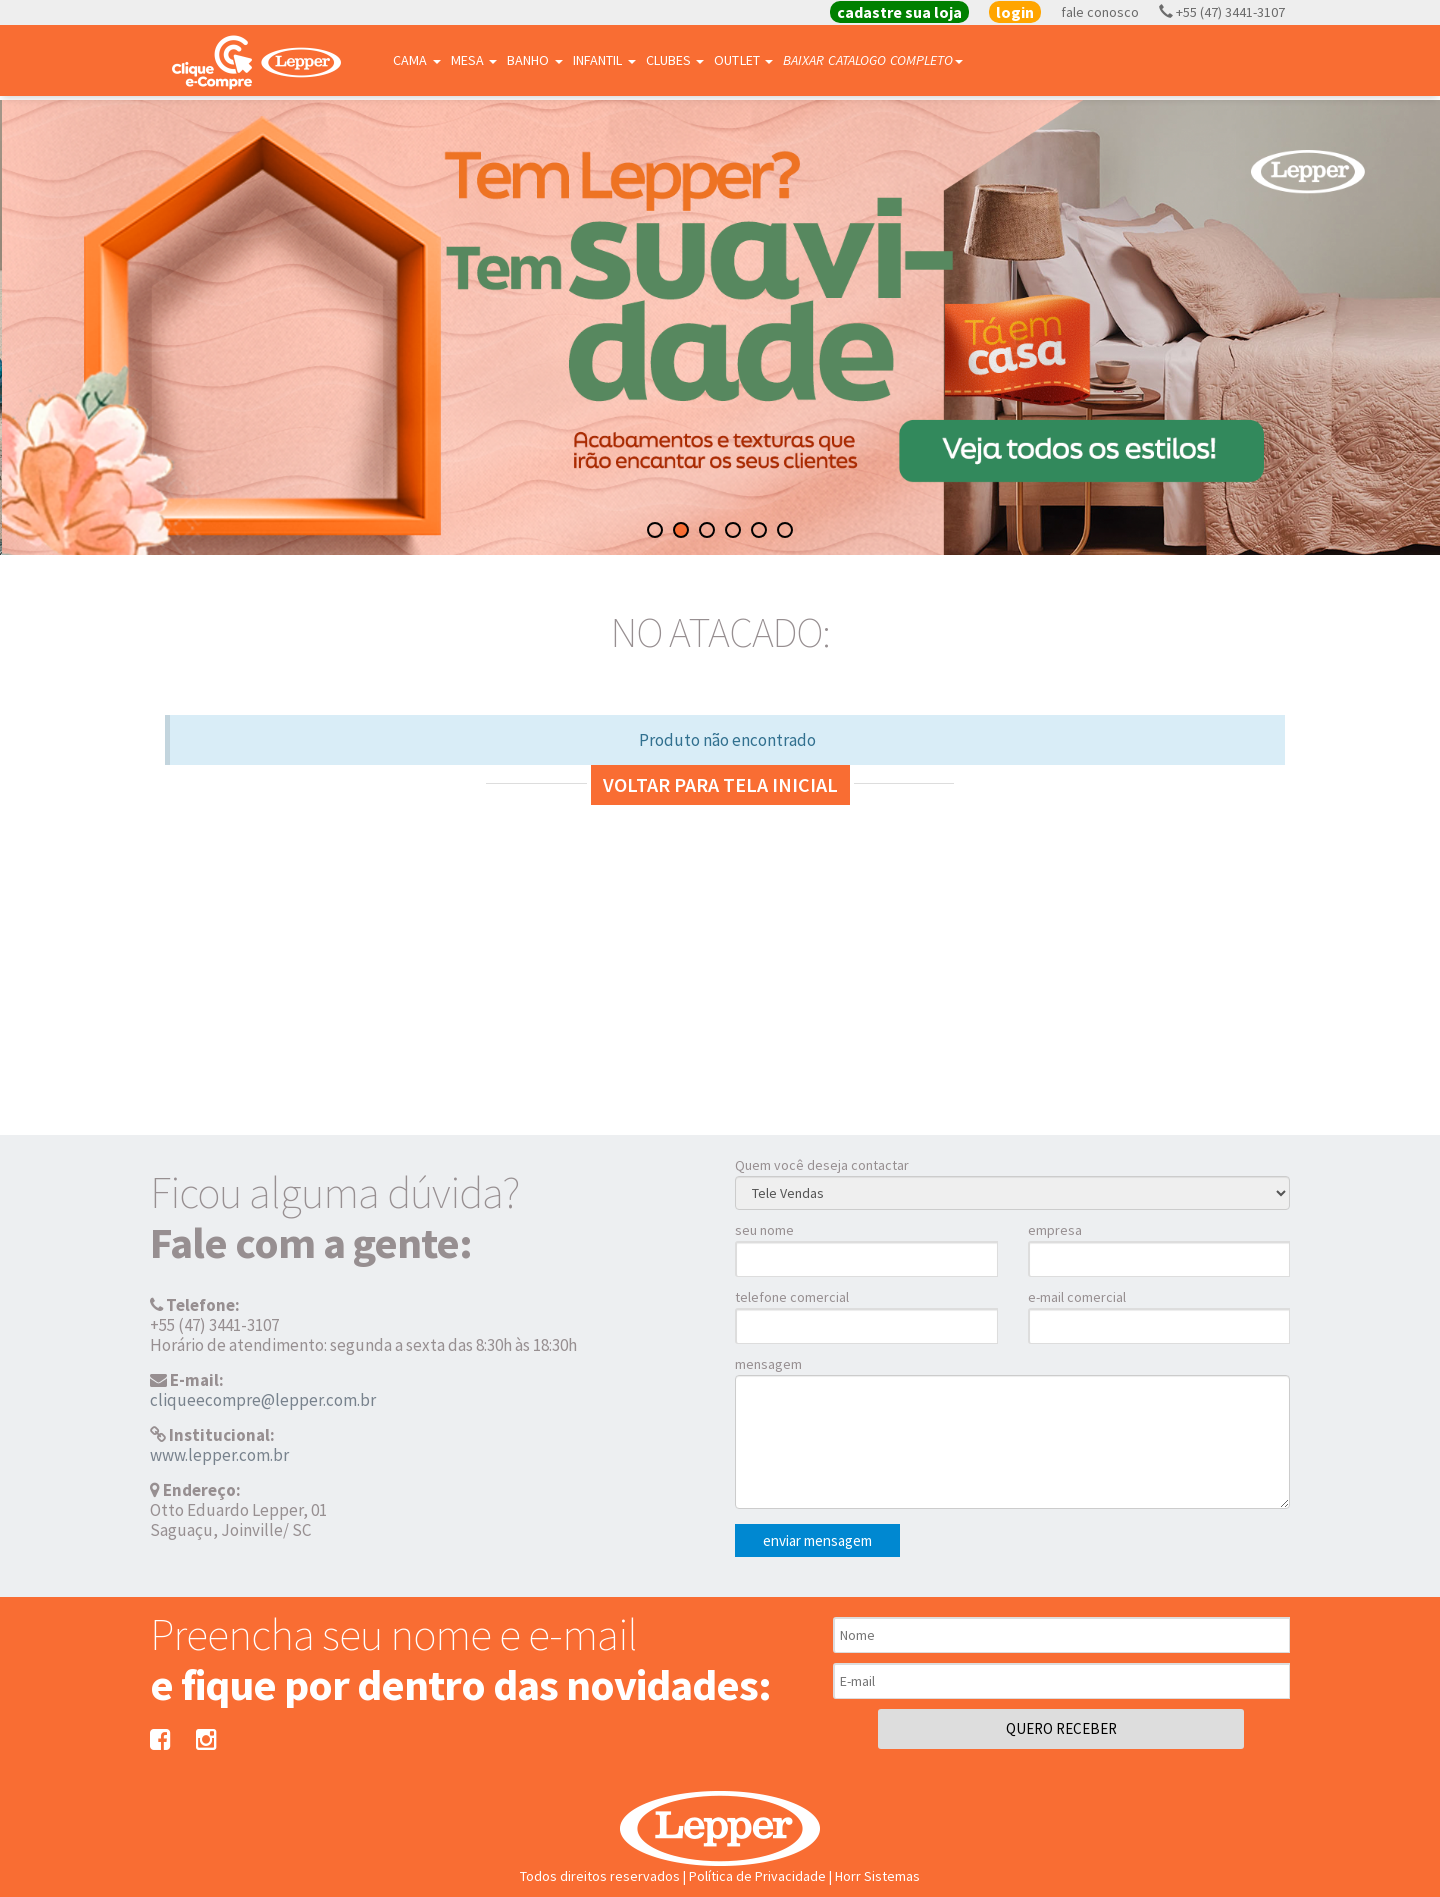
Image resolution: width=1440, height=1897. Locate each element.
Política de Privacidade (757, 1876)
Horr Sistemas (877, 1876)
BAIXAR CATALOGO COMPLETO (873, 60)
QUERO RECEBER (1061, 1728)
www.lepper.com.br (219, 1455)
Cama (417, 60)
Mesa (474, 60)
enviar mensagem (817, 1540)
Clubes (675, 60)
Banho (535, 60)
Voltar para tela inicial (720, 784)
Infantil (604, 60)
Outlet (743, 60)
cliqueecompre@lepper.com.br (263, 1400)
